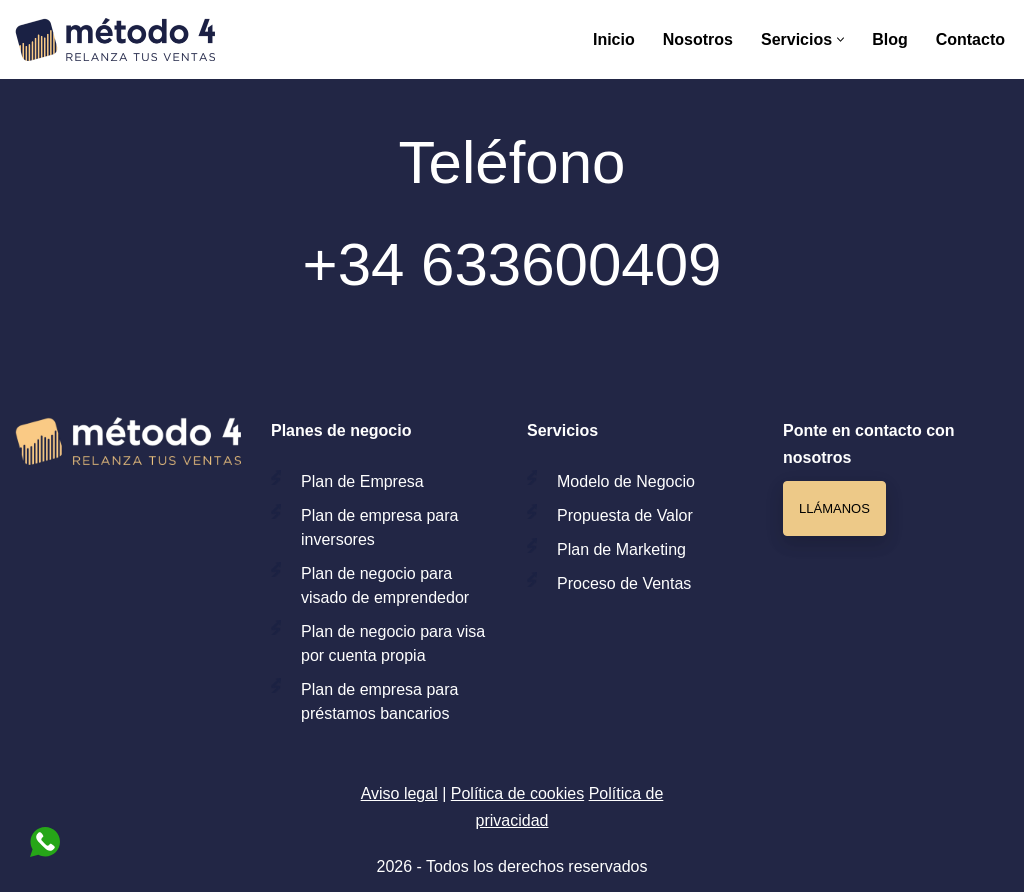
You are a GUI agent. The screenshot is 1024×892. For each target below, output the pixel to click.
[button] (840, 39)
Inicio (614, 39)
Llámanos (834, 508)
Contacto (970, 39)
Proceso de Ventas (624, 583)
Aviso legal (399, 793)
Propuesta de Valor (625, 515)
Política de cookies (517, 793)
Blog (890, 39)
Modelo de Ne (607, 481)
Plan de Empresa (362, 481)
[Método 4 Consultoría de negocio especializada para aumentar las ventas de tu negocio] (115, 39)
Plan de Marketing (621, 549)
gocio (676, 481)
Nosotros (698, 39)
